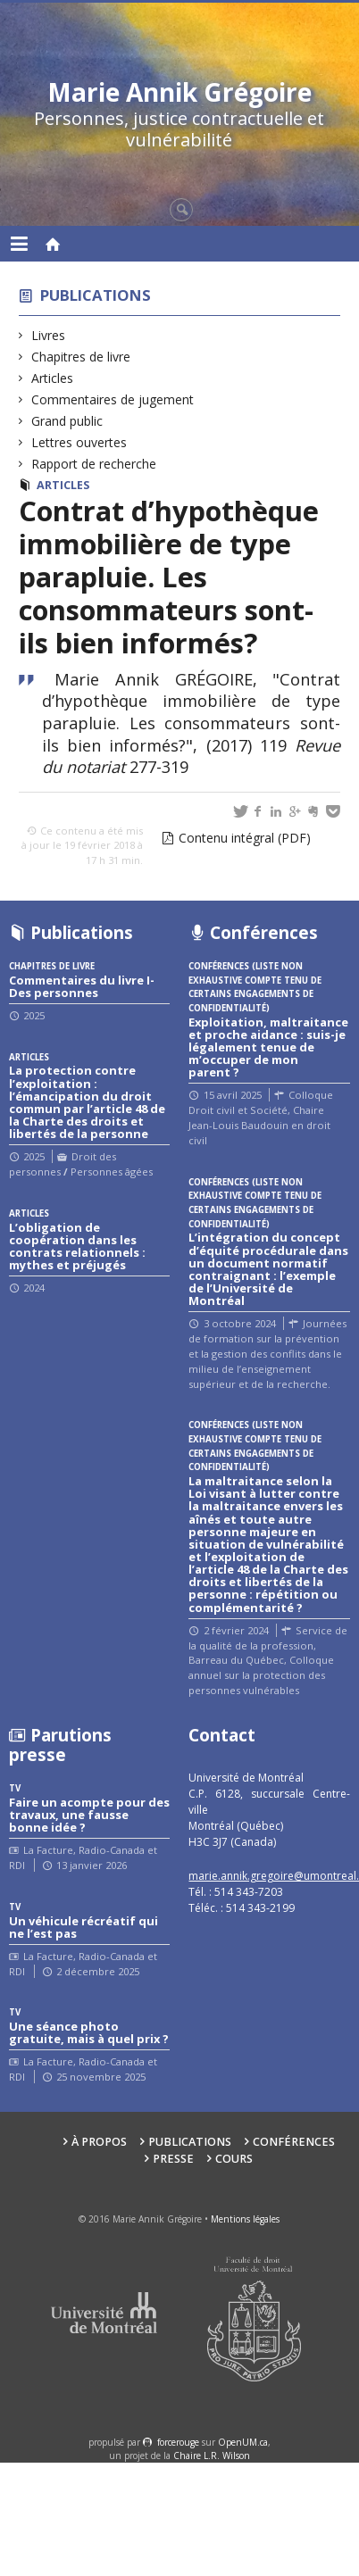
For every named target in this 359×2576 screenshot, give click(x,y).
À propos (99, 2141)
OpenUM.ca (243, 2442)
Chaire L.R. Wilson (211, 2455)
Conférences (294, 2141)
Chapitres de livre (81, 356)
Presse (173, 2158)
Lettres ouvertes (79, 442)
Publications (95, 295)
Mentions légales (245, 2219)
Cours (234, 2158)
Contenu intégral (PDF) (245, 837)
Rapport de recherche (94, 463)
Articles (52, 378)
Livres (48, 335)
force (178, 2442)
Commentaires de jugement (113, 399)
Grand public (67, 420)
